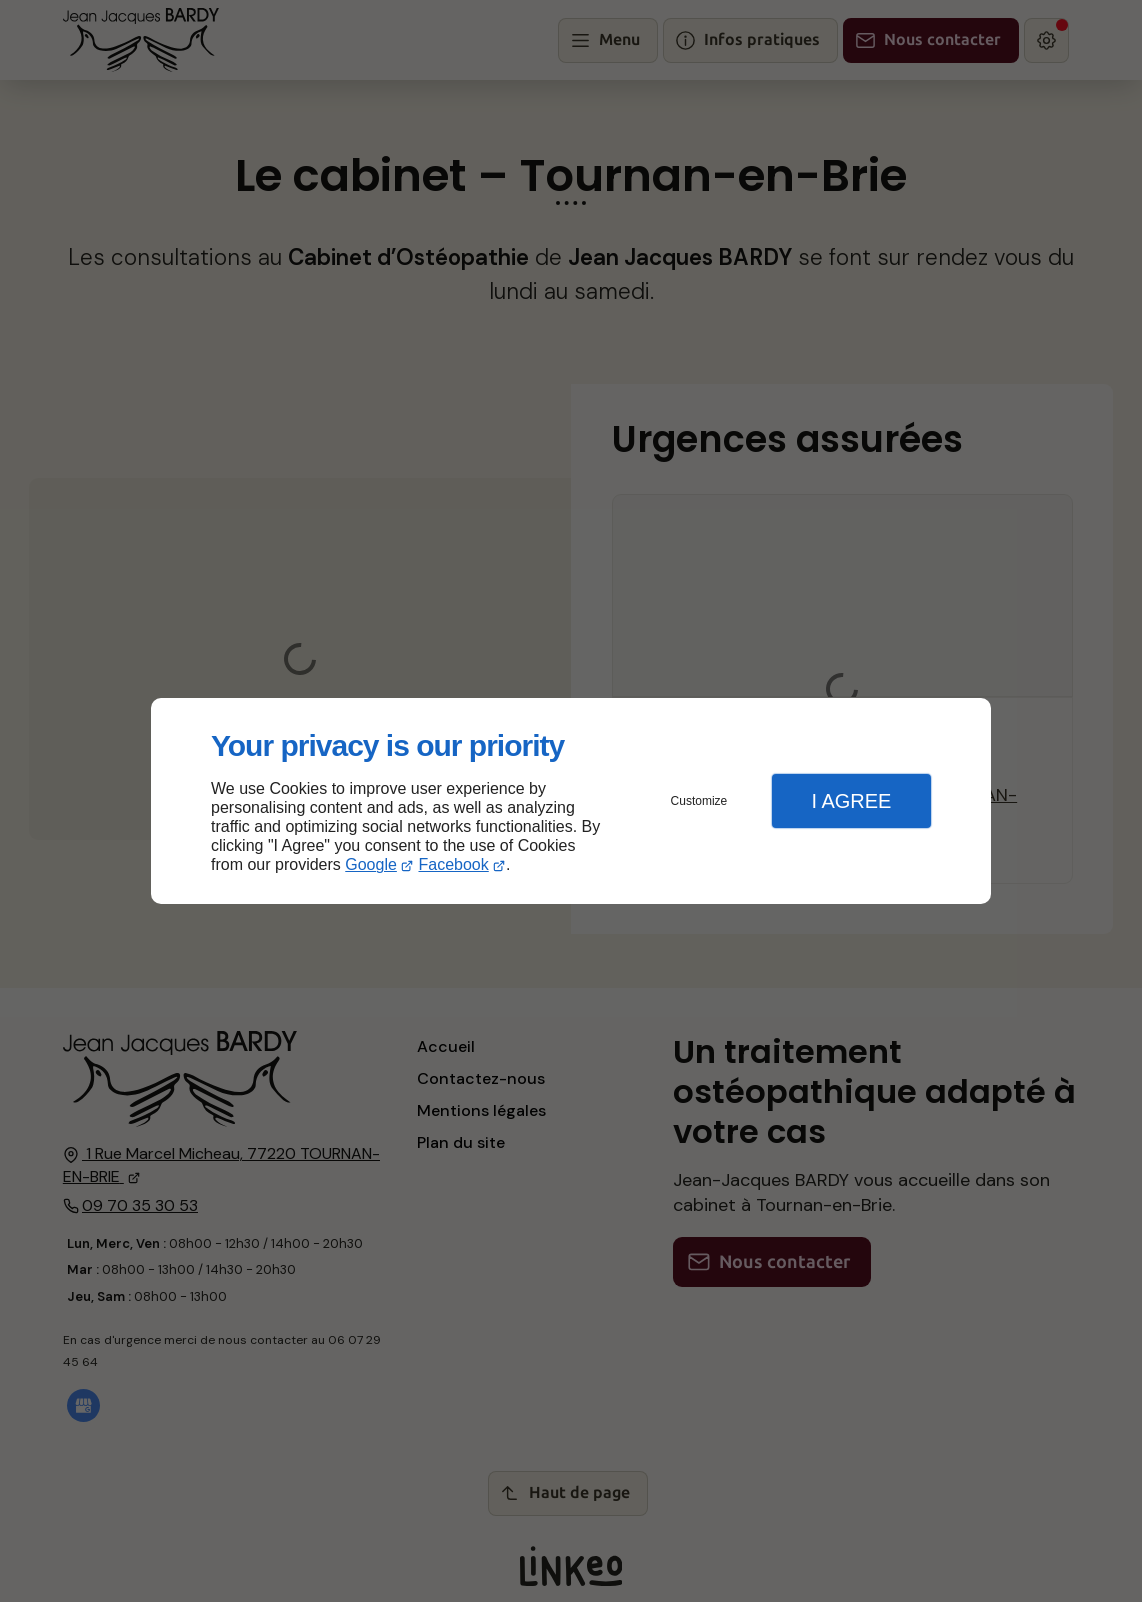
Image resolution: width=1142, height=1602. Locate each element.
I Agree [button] (851, 801)
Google (371, 864)
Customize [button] (699, 801)
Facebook (454, 864)
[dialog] (571, 801)
